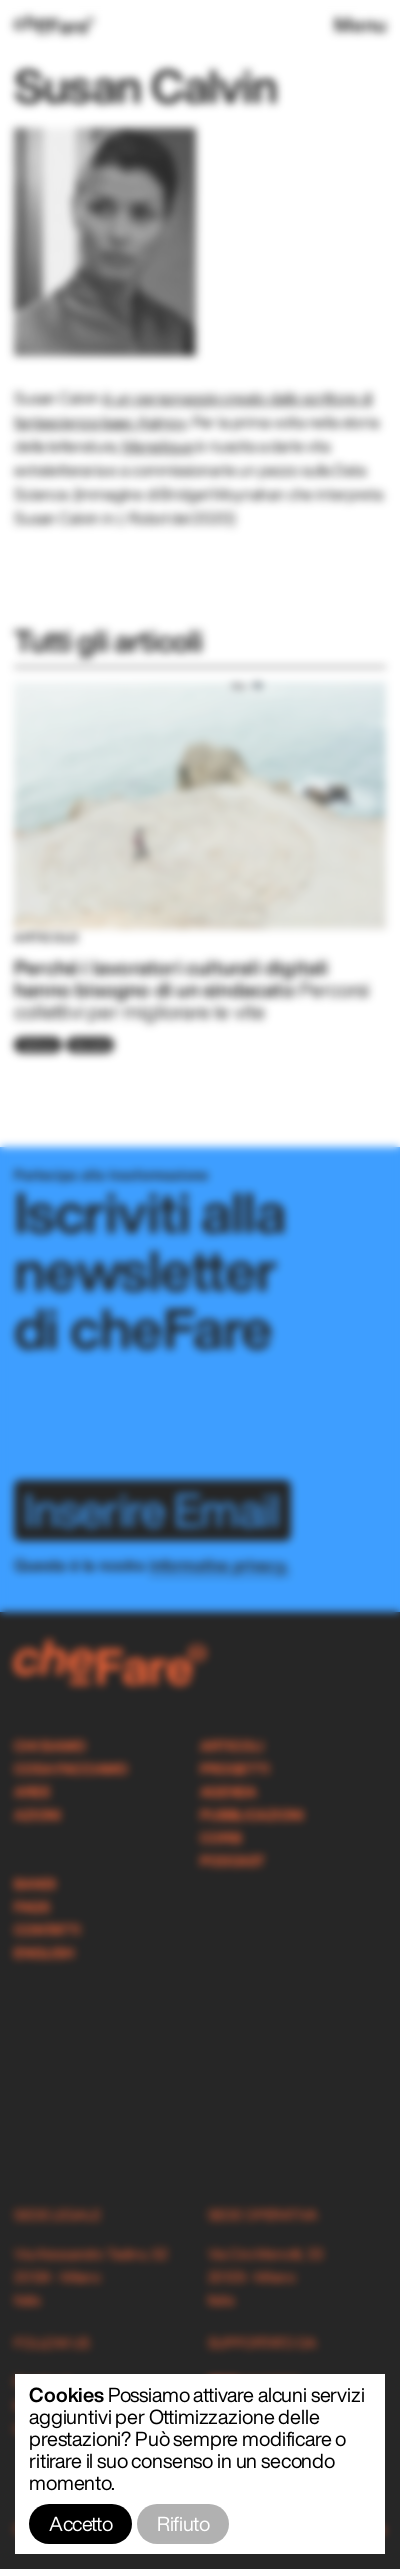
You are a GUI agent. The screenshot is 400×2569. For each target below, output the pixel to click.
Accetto (80, 2523)
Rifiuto (183, 2523)
